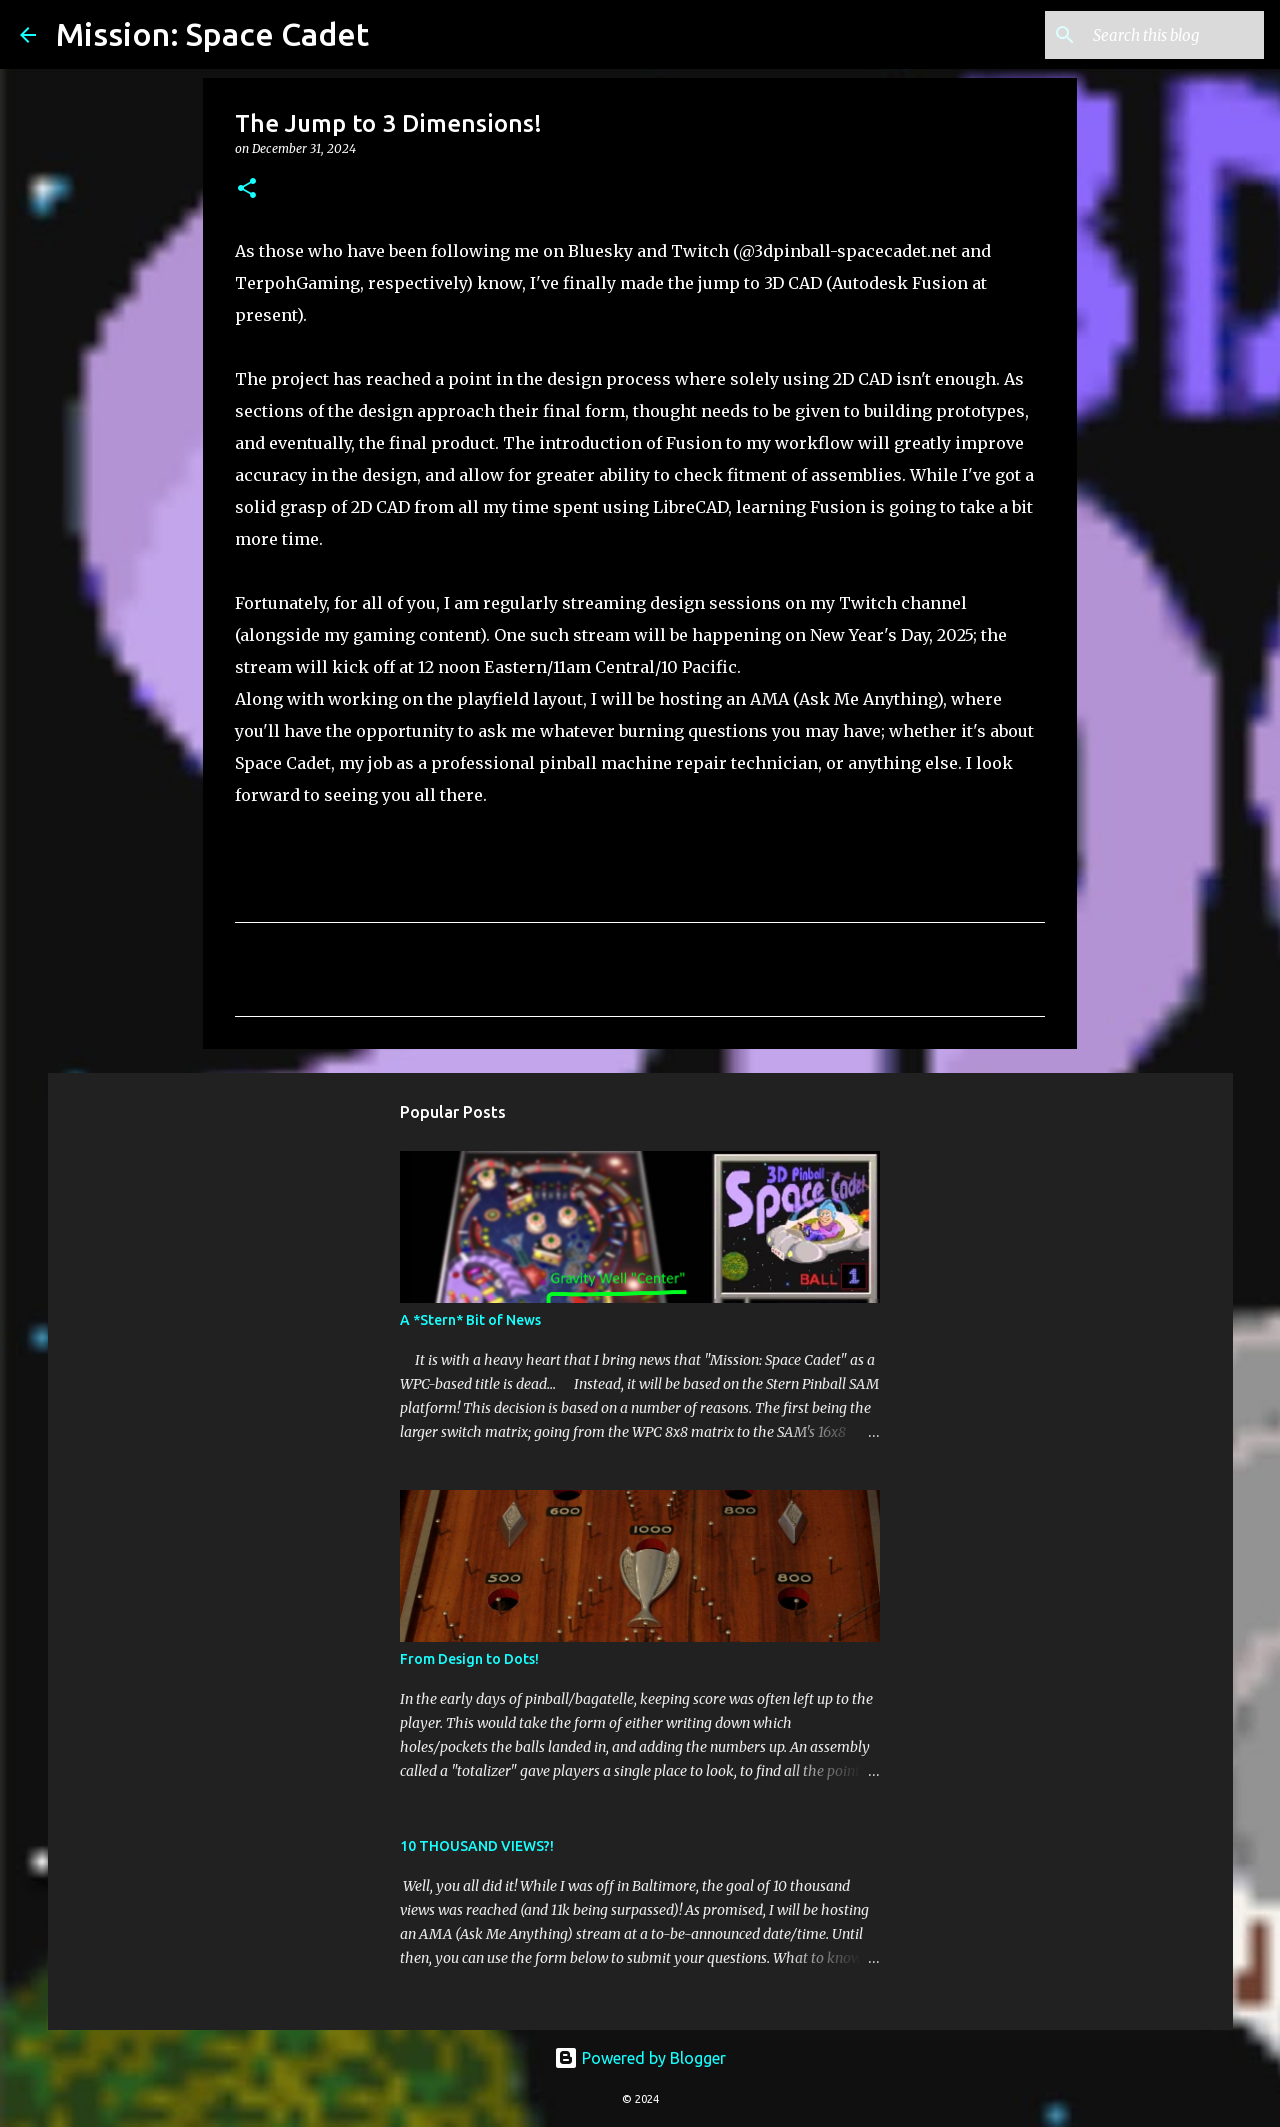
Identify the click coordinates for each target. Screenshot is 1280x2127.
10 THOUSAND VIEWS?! (477, 1846)
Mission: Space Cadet (212, 34)
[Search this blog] (1159, 35)
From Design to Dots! (469, 1659)
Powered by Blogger (640, 2058)
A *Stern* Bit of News (470, 1320)
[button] (247, 189)
